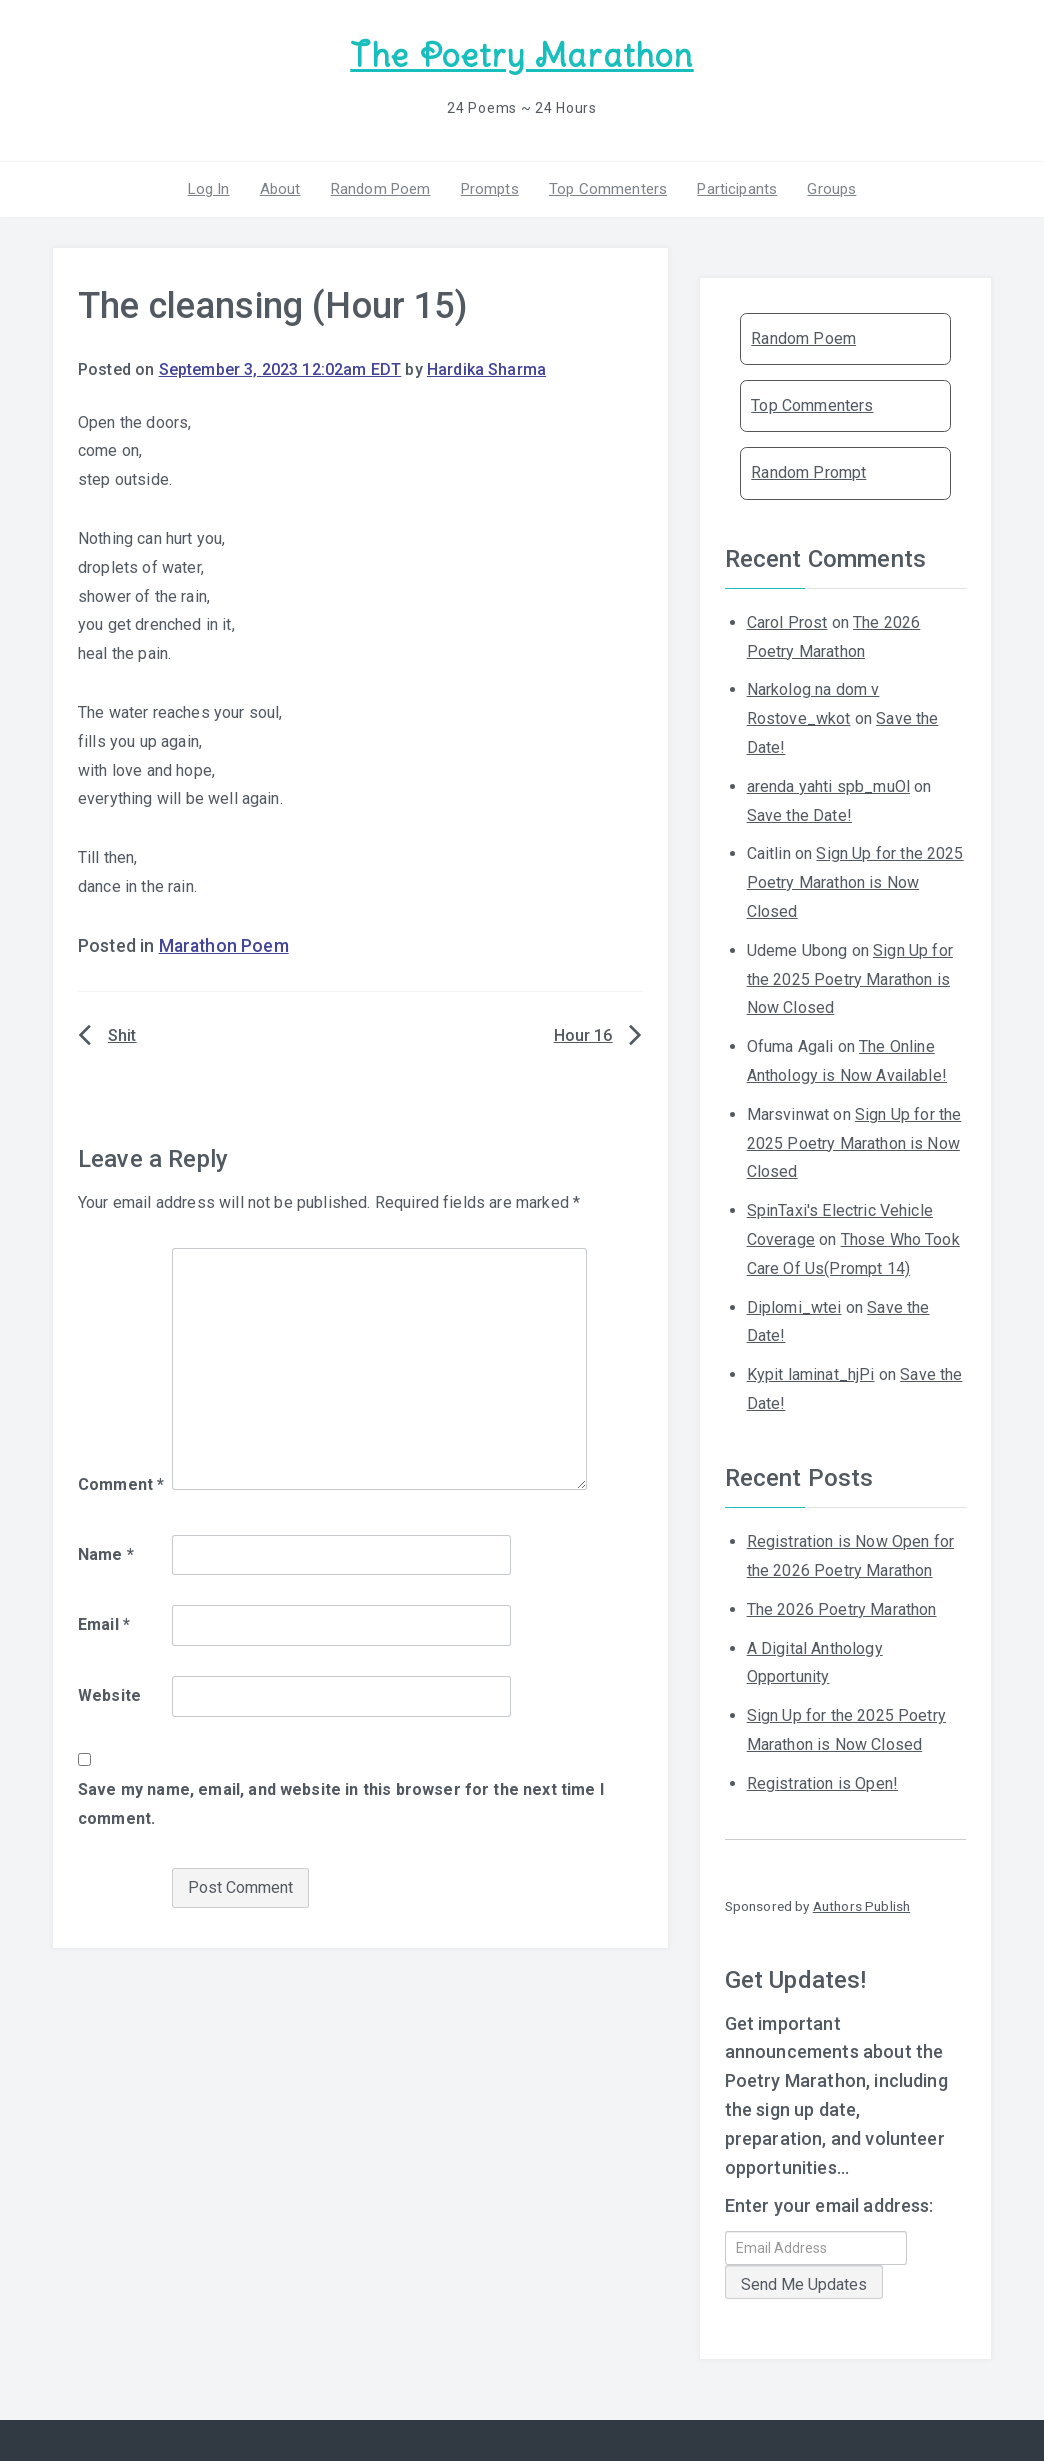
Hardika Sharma (486, 369)
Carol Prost (787, 622)
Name (106, 1554)
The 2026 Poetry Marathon (842, 1609)
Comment (121, 1484)
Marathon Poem (224, 946)
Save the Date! (799, 815)
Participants (737, 189)
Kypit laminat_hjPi (811, 1374)
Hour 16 (583, 1035)
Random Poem (381, 189)
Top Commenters (608, 189)
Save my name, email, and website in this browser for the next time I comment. (341, 1804)
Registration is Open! (822, 1783)
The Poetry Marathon (521, 55)
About (280, 189)
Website (109, 1695)
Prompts (490, 189)
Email (104, 1624)
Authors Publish (861, 1906)
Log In (209, 189)
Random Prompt (808, 472)
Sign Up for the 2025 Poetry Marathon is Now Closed (855, 882)
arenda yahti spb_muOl (828, 786)
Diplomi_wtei (794, 1307)
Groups (831, 189)
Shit (122, 1035)
